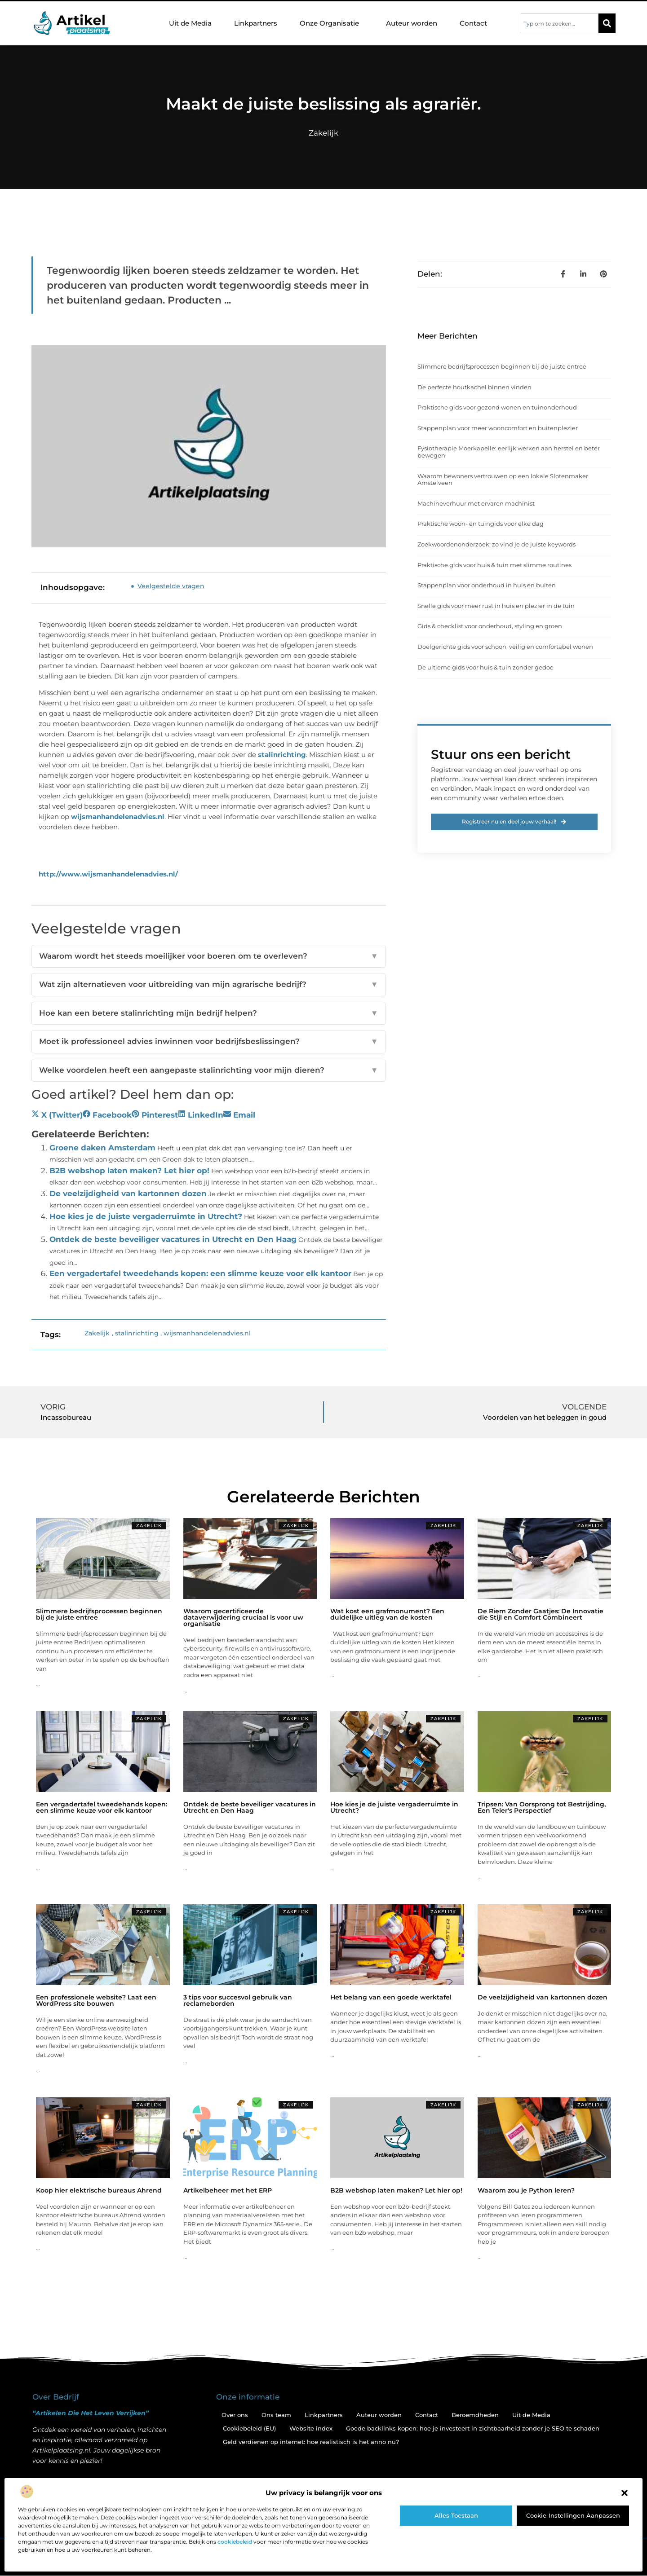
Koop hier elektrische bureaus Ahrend (99, 2190)
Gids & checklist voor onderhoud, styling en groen (489, 626)
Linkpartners (255, 23)
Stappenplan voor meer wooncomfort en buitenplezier (497, 428)
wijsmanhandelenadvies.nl (117, 816)
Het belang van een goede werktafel (391, 1997)
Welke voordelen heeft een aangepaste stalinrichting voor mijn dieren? (208, 1070)
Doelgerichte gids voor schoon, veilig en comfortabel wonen (505, 646)
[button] (624, 2492)
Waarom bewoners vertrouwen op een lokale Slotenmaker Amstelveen (502, 479)
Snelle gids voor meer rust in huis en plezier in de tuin (496, 605)
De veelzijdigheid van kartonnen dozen (128, 1193)
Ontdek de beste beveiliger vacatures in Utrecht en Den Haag (173, 1239)
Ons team (276, 2414)
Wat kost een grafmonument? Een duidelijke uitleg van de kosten (387, 1614)
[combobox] (559, 23)
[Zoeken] (607, 23)
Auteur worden (411, 23)
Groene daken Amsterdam (102, 1147)
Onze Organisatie (331, 23)
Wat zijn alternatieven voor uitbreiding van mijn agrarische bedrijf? (208, 985)
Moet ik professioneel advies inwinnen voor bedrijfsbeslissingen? (208, 1042)
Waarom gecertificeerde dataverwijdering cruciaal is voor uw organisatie (243, 1617)
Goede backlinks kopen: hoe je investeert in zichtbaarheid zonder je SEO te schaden (472, 2428)
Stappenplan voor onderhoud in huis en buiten (486, 585)
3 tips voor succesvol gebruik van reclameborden (237, 2000)
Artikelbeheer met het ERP (227, 2190)
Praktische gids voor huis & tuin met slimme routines (494, 564)
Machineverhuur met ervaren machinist (476, 503)
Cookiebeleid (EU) (249, 2428)
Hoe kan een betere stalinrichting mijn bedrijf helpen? (208, 1013)
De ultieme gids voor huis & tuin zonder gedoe (485, 667)
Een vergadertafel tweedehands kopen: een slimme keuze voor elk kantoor (200, 1273)
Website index (310, 2428)
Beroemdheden (475, 2414)
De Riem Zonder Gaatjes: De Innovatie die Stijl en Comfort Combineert (540, 1614)
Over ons (235, 2414)
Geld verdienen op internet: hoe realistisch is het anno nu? (311, 2441)
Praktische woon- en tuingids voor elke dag (480, 523)
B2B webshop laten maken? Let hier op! (129, 1170)
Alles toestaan (456, 2515)
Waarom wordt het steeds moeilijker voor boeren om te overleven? (208, 956)
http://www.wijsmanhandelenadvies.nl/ (108, 874)
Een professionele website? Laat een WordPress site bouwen (96, 2000)
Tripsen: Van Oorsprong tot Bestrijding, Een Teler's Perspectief (542, 1807)
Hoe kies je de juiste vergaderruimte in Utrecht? (145, 1216)
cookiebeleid (234, 2541)
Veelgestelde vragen (170, 586)
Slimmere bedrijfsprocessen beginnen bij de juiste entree (501, 366)
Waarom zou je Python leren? (526, 2190)
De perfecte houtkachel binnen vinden (474, 387)
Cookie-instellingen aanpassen (573, 2515)
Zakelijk (323, 132)
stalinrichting (282, 754)
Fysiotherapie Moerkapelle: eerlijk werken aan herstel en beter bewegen (508, 452)
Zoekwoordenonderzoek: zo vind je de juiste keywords (496, 544)
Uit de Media (190, 23)
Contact (473, 23)
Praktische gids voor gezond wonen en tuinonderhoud (497, 407)
